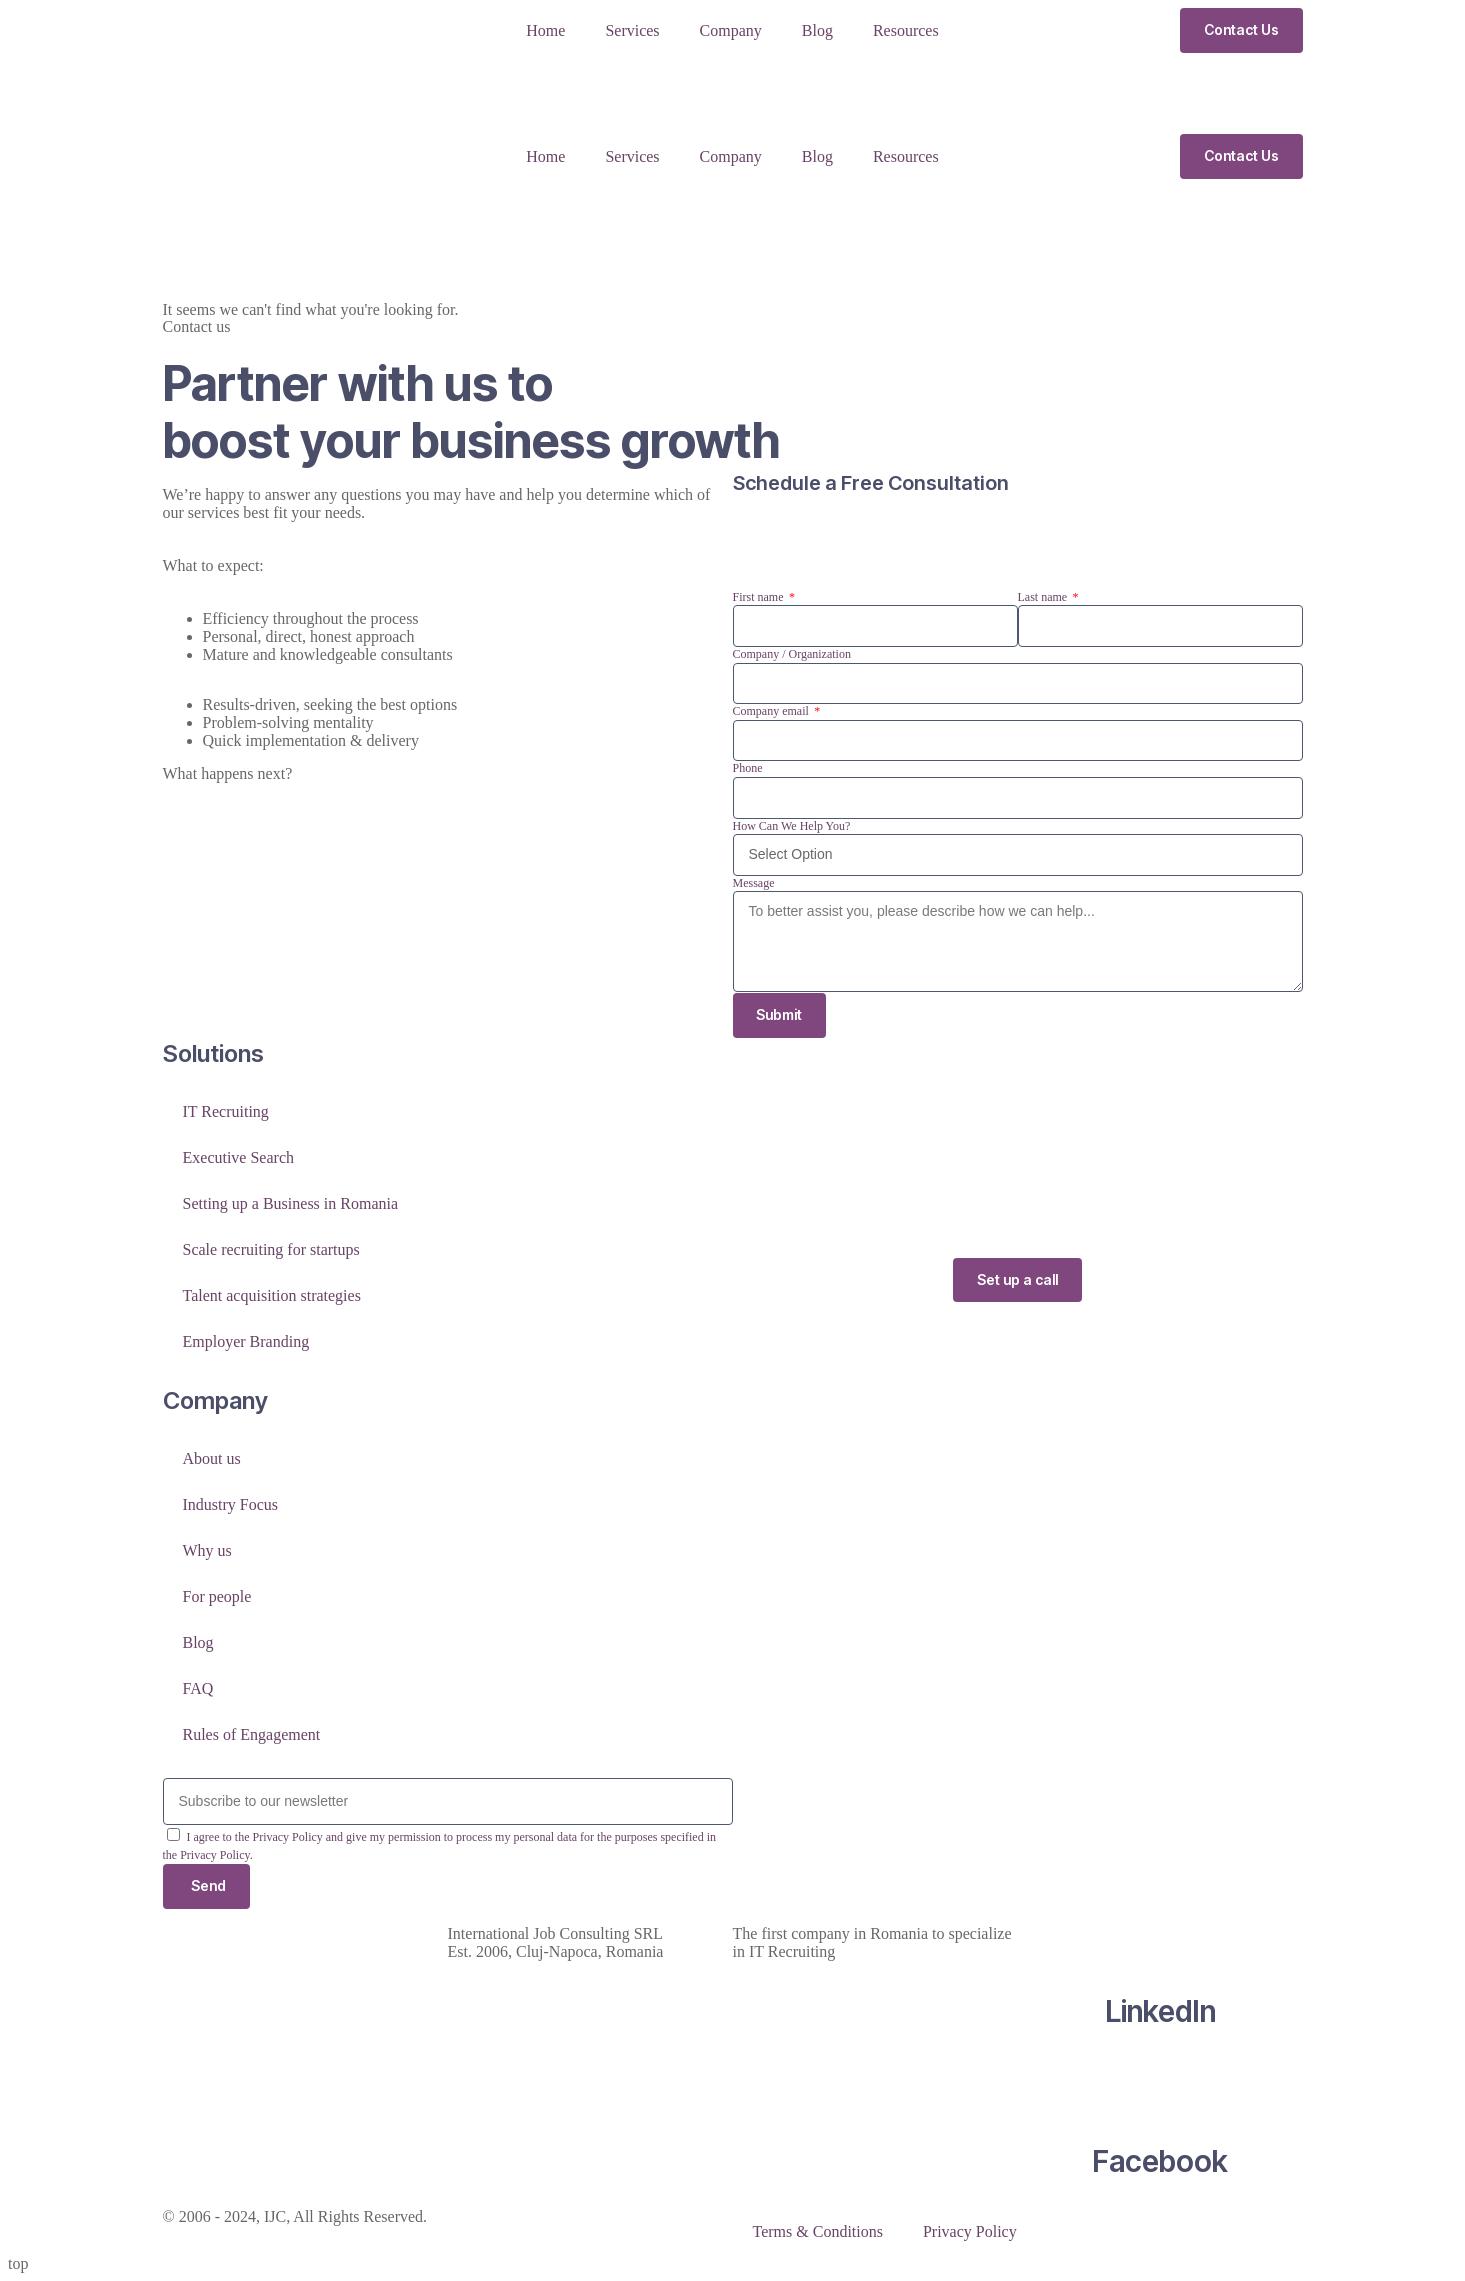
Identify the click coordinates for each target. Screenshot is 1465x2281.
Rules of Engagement (252, 1734)
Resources (906, 30)
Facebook (1160, 2161)
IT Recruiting (226, 1111)
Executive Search (239, 1157)
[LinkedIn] (1160, 1934)
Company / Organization (792, 654)
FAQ (198, 1688)
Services (632, 30)
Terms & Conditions (818, 2231)
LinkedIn (1160, 2011)
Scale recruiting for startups (271, 1249)
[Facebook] (1160, 2084)
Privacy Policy (970, 2231)
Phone (748, 768)
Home (545, 30)
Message (754, 883)
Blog (817, 30)
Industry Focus (231, 1504)
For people (217, 1596)
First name (760, 597)
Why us (207, 1550)
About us (212, 1458)
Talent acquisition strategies (272, 1295)
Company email (772, 711)
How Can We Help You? (792, 826)
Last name (1044, 597)
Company (731, 30)
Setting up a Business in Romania (291, 1203)
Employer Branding (246, 1341)
